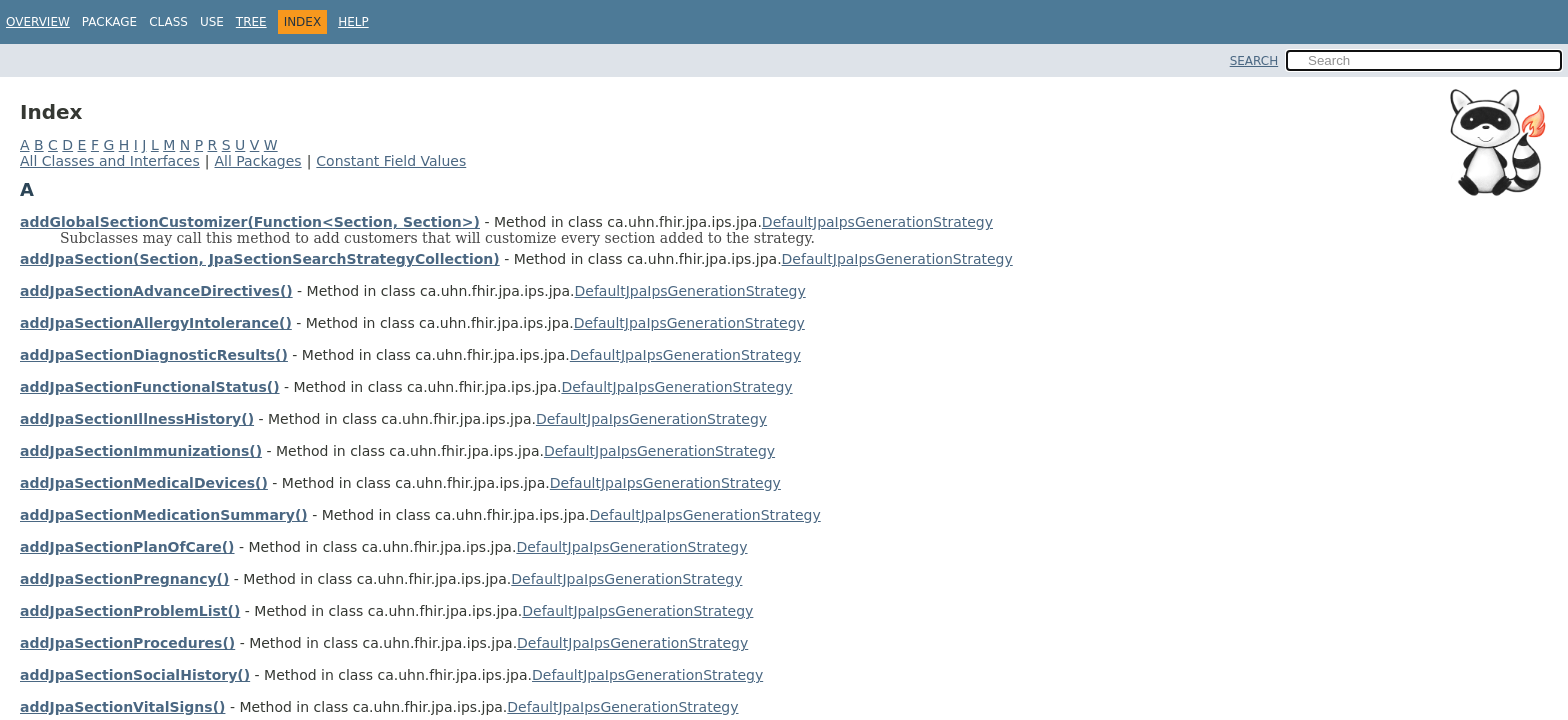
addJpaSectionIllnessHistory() (137, 419)
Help (353, 22)
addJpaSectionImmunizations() (141, 451)
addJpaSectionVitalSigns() (122, 707)
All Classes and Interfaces (110, 161)
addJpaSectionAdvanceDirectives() (156, 291)
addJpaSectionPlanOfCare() (127, 547)
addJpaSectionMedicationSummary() (164, 515)
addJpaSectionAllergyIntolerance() (156, 323)
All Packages (257, 161)
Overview (38, 22)
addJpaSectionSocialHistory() (135, 675)
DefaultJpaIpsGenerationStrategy (877, 222)
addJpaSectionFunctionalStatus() (150, 387)
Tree (251, 22)
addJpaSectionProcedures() (127, 643)
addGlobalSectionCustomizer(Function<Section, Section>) (250, 222)
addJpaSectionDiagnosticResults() (154, 355)
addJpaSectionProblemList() (130, 611)
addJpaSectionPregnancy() (124, 579)
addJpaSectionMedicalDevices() (144, 483)
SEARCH (1254, 61)
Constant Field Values (391, 161)
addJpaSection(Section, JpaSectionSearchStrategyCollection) (260, 259)
